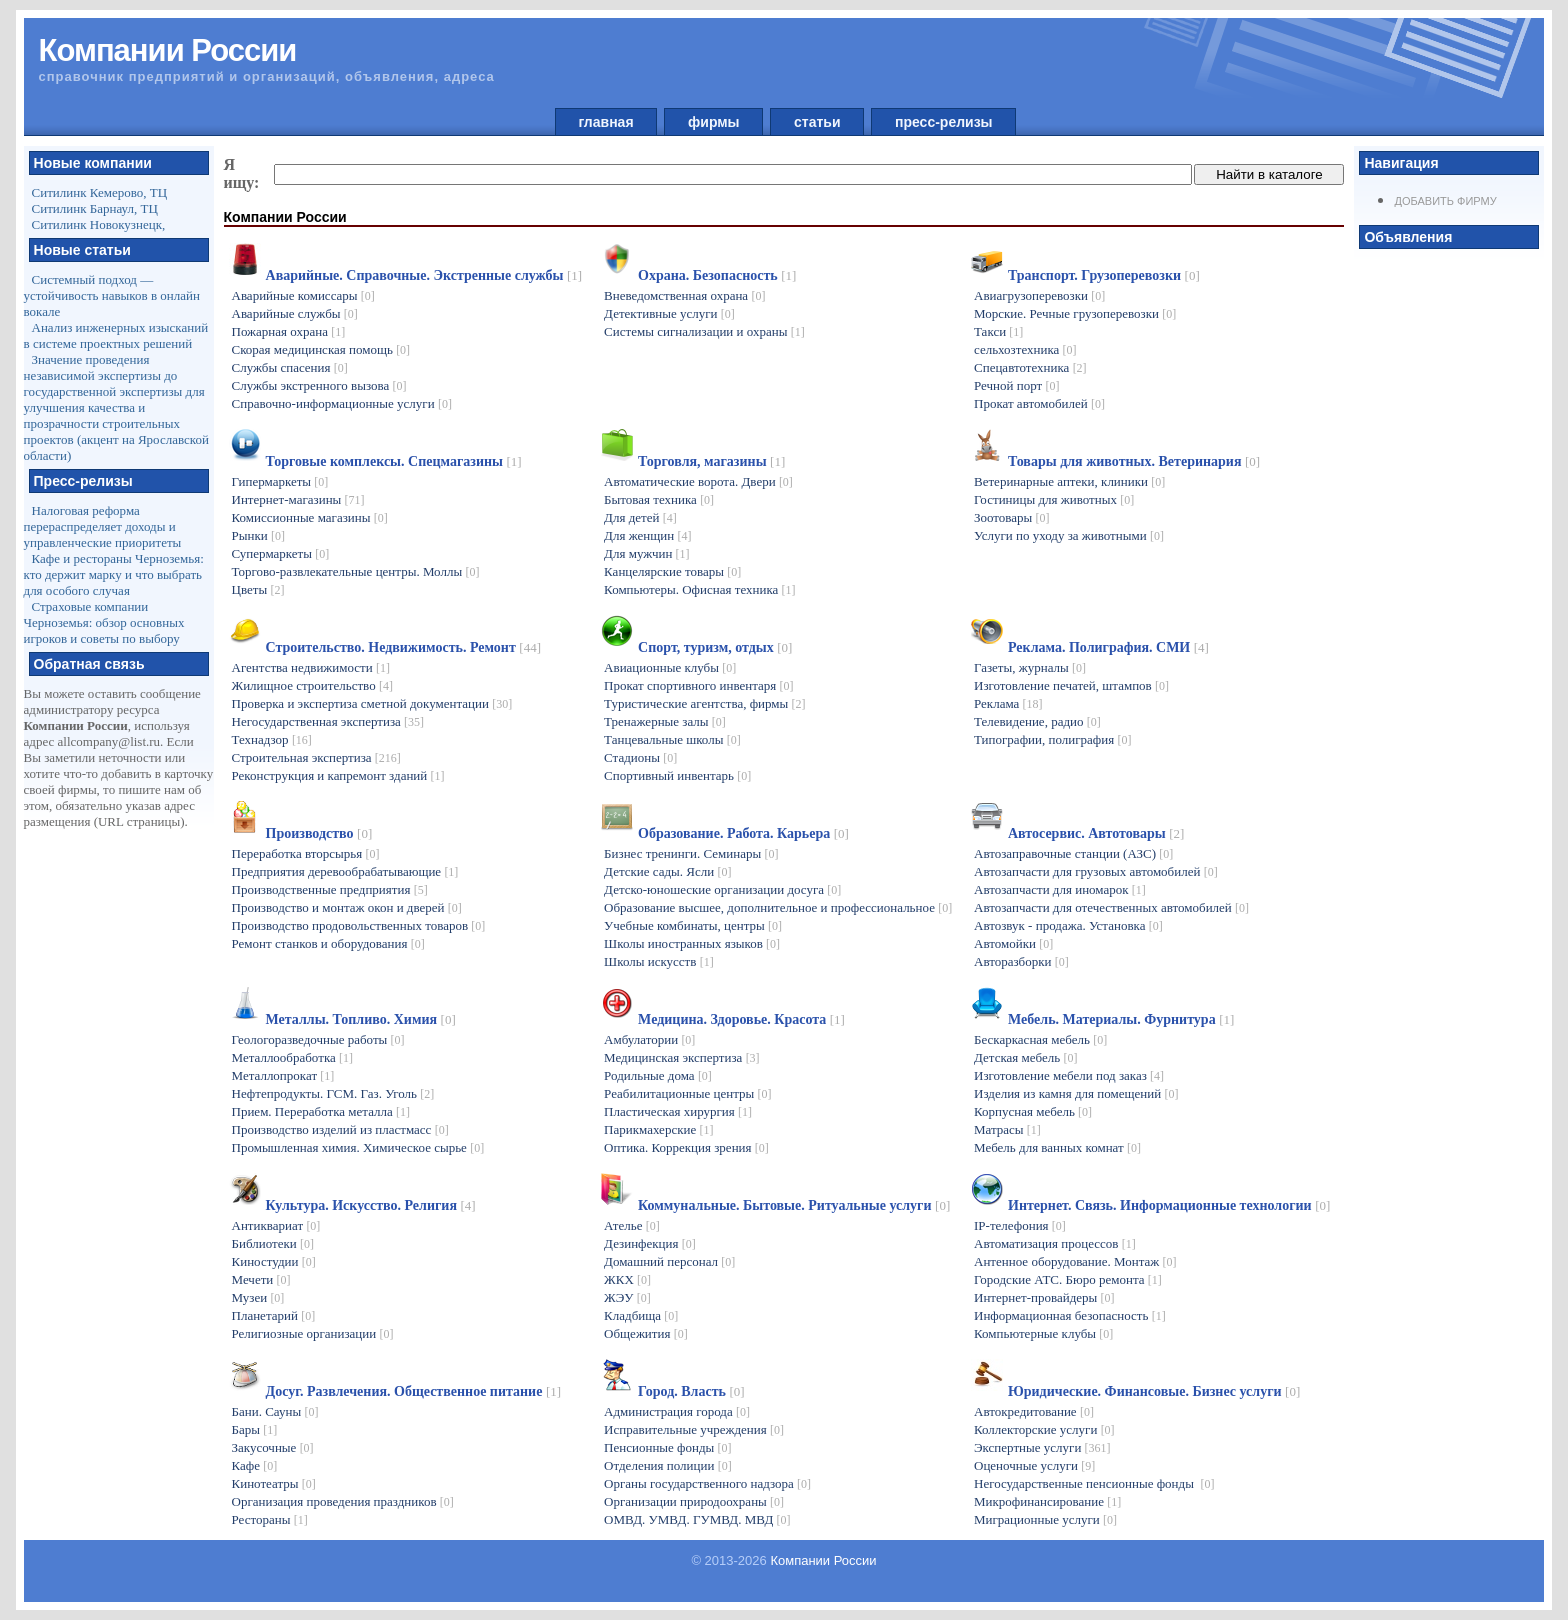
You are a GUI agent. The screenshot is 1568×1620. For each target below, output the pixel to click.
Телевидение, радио (1037, 721)
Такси (998, 331)
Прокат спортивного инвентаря (698, 685)
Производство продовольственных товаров (359, 925)
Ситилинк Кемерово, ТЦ (100, 192)
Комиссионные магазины (310, 517)
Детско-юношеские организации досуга (722, 889)
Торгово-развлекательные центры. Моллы (356, 571)
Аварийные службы (295, 313)
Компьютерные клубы (1043, 1333)
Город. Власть (691, 1391)
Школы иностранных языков (692, 943)
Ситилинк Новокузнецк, (99, 224)
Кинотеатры (274, 1483)
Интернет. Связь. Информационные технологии (1169, 1205)
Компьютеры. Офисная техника (699, 589)
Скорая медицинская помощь (321, 349)
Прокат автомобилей (1039, 403)
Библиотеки (273, 1243)
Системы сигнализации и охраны (704, 331)
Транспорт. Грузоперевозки (1104, 275)
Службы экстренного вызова (319, 385)
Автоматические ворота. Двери (698, 481)
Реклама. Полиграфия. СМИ (1108, 647)
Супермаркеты (281, 553)
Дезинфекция (650, 1243)
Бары (255, 1429)
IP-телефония (1020, 1225)
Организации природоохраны (694, 1501)
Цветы (258, 589)
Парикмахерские (658, 1129)
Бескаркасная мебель (1040, 1039)
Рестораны (270, 1519)
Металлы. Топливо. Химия (361, 1019)
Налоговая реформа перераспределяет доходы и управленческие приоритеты (103, 526)
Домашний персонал (669, 1261)
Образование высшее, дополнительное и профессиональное (778, 907)
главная (606, 122)
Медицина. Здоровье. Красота (741, 1019)
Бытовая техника (659, 499)
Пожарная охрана (289, 331)
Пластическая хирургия (678, 1111)
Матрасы (1007, 1129)
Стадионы (640, 757)
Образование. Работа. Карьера (743, 833)
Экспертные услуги (1042, 1447)
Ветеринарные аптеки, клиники (1069, 481)
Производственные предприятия (330, 889)
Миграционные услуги (1045, 1519)
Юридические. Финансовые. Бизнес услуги (1154, 1391)
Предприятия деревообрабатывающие (345, 871)
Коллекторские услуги (1044, 1429)
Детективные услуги (669, 313)
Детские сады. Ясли (667, 871)
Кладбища (641, 1315)
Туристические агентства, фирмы (704, 703)
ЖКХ (627, 1279)
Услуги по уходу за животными (1069, 535)
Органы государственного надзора (707, 1483)
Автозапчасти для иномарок (1060, 889)
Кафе (255, 1465)
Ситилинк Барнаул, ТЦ (95, 208)
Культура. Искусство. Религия (371, 1205)
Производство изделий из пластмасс (340, 1129)
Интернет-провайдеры (1044, 1297)
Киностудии (274, 1261)
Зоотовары (1012, 517)
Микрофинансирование (1047, 1501)
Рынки (258, 535)
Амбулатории (649, 1039)
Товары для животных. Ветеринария (1134, 461)
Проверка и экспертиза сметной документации (372, 703)
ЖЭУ (627, 1297)
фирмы (713, 122)
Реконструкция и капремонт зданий (338, 775)
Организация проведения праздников (343, 1501)
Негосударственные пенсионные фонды (1094, 1483)
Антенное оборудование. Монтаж (1075, 1261)
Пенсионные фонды (668, 1447)
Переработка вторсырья (306, 853)
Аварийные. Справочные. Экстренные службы (424, 275)
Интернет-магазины (298, 499)
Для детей (640, 517)
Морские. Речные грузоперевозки (1075, 313)
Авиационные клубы (670, 667)
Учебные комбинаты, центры (693, 925)
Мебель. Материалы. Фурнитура (1121, 1019)
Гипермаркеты (280, 481)
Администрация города (677, 1411)
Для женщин (647, 535)
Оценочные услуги (1034, 1465)
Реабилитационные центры (687, 1093)
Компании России (823, 1560)
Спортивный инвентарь (677, 775)
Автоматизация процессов (1055, 1243)
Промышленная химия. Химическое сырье (358, 1147)
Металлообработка (293, 1057)
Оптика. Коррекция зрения (686, 1147)
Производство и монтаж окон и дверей (347, 907)
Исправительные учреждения (694, 1429)
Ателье (632, 1225)
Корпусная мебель (1033, 1111)
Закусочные (273, 1447)
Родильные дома (658, 1075)
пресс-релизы (943, 122)
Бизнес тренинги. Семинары (691, 853)
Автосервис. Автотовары (1096, 833)
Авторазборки (1021, 961)
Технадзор (272, 739)
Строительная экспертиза (316, 757)
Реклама (1008, 703)
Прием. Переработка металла (321, 1111)
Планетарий (274, 1315)
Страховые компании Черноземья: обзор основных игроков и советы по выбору (104, 622)
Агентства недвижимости (311, 667)
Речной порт (1016, 385)
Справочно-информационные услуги (342, 403)
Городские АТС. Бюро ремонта (1068, 1279)
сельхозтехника (1025, 349)
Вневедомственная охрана (684, 295)
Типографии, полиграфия (1052, 739)
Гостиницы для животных (1054, 499)
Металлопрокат (283, 1075)
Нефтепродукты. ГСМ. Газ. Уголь (333, 1093)
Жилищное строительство (312, 685)
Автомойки (1013, 943)
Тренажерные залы (665, 721)
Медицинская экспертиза (682, 1057)
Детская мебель (1025, 1057)
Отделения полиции (668, 1465)
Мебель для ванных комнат (1057, 1147)
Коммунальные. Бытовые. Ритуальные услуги (794, 1205)
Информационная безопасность (1070, 1315)
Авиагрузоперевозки (1039, 295)
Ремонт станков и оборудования (328, 943)
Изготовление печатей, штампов (1071, 685)
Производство (319, 833)
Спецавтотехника (1030, 367)
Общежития (646, 1333)
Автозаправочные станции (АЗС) (1073, 853)
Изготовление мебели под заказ (1069, 1075)
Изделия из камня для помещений (1076, 1093)
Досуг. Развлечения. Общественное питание (414, 1391)
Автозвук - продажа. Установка (1068, 925)
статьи (817, 122)
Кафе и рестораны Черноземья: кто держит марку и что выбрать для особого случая (114, 574)
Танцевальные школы (672, 739)
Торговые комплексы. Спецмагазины (394, 461)
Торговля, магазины (711, 461)
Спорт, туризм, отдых (715, 647)
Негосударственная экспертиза (328, 721)
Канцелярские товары (672, 571)
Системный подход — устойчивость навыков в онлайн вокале (112, 295)
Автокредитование (1034, 1411)
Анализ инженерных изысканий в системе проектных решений (116, 335)
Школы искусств (659, 961)
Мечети (261, 1279)
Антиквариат (276, 1225)
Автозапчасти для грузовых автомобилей (1096, 871)
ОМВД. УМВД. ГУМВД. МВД (697, 1519)
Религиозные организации (313, 1333)
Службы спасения (290, 367)
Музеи (258, 1297)
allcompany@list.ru (109, 741)
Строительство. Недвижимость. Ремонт (403, 647)
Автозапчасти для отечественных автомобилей (1111, 907)
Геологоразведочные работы (318, 1039)
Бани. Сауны (275, 1411)
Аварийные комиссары (303, 295)
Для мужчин (647, 553)
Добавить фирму (1445, 201)
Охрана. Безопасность (717, 275)
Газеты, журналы (1030, 667)
